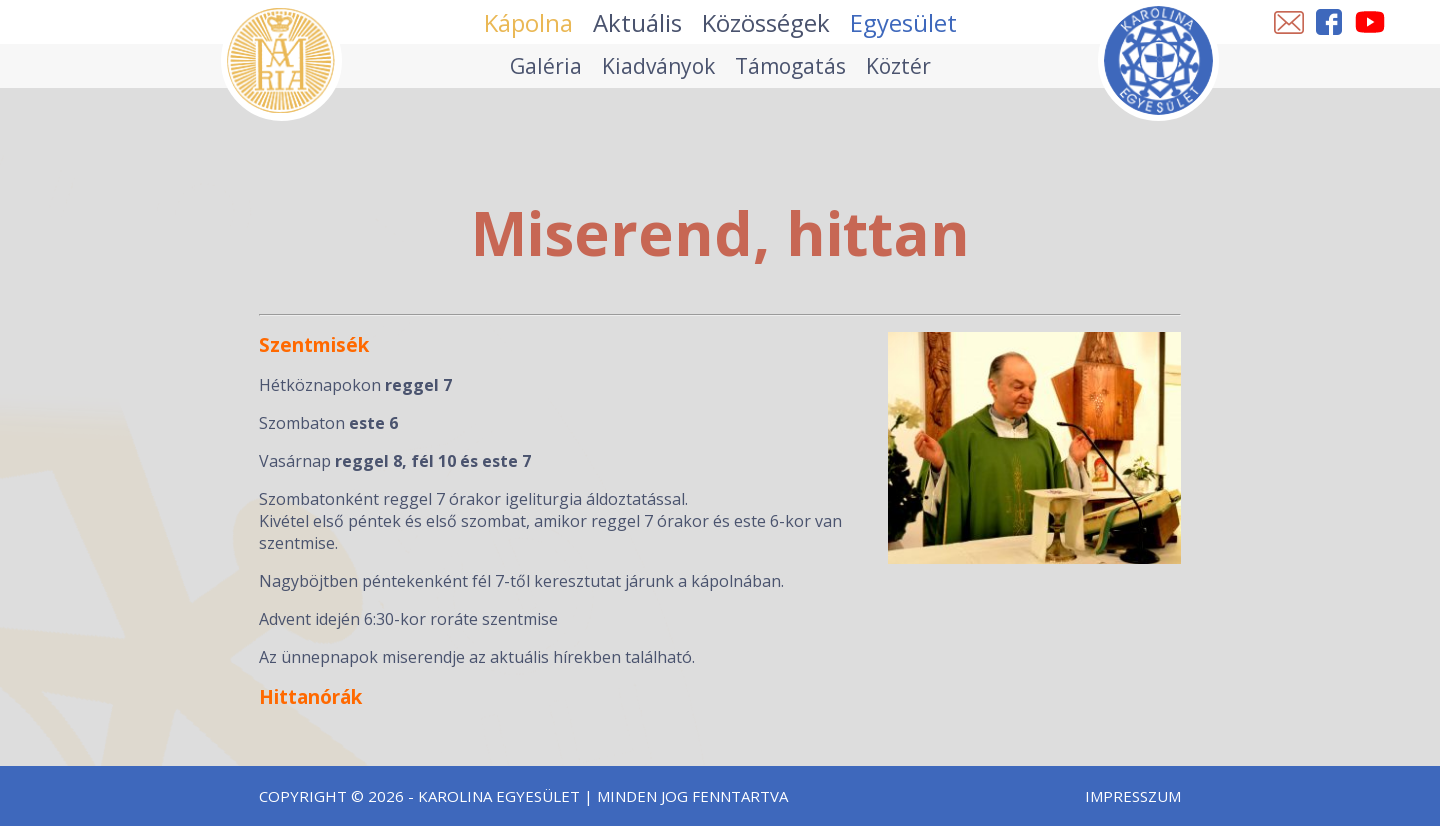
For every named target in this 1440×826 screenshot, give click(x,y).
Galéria (546, 66)
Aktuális (637, 22)
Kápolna (528, 22)
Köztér (898, 66)
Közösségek (766, 22)
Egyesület (903, 22)
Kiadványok (658, 66)
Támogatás (790, 66)
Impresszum (1133, 796)
